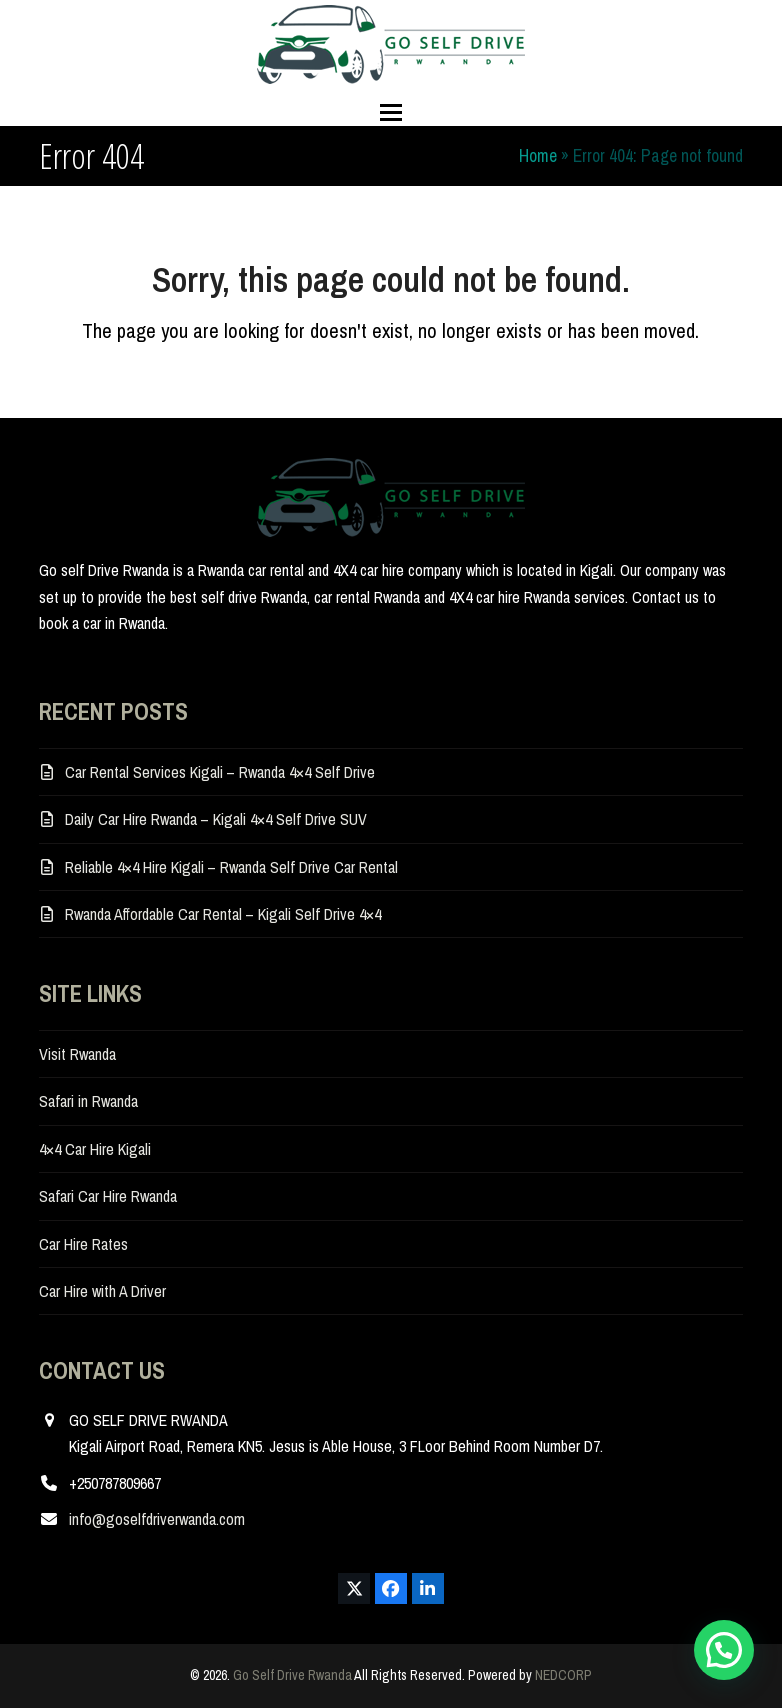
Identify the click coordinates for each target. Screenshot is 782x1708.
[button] (391, 112)
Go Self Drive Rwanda (292, 1675)
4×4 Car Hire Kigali (95, 1149)
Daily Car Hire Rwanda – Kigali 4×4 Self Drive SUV (216, 819)
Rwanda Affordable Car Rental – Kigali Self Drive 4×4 (223, 914)
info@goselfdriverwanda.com (157, 1519)
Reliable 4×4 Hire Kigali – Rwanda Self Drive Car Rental (231, 867)
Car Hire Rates (83, 1244)
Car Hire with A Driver (102, 1291)
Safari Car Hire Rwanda (108, 1196)
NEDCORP (563, 1675)
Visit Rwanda (77, 1054)
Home (538, 155)
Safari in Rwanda (88, 1101)
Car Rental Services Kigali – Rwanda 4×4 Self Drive (220, 772)
